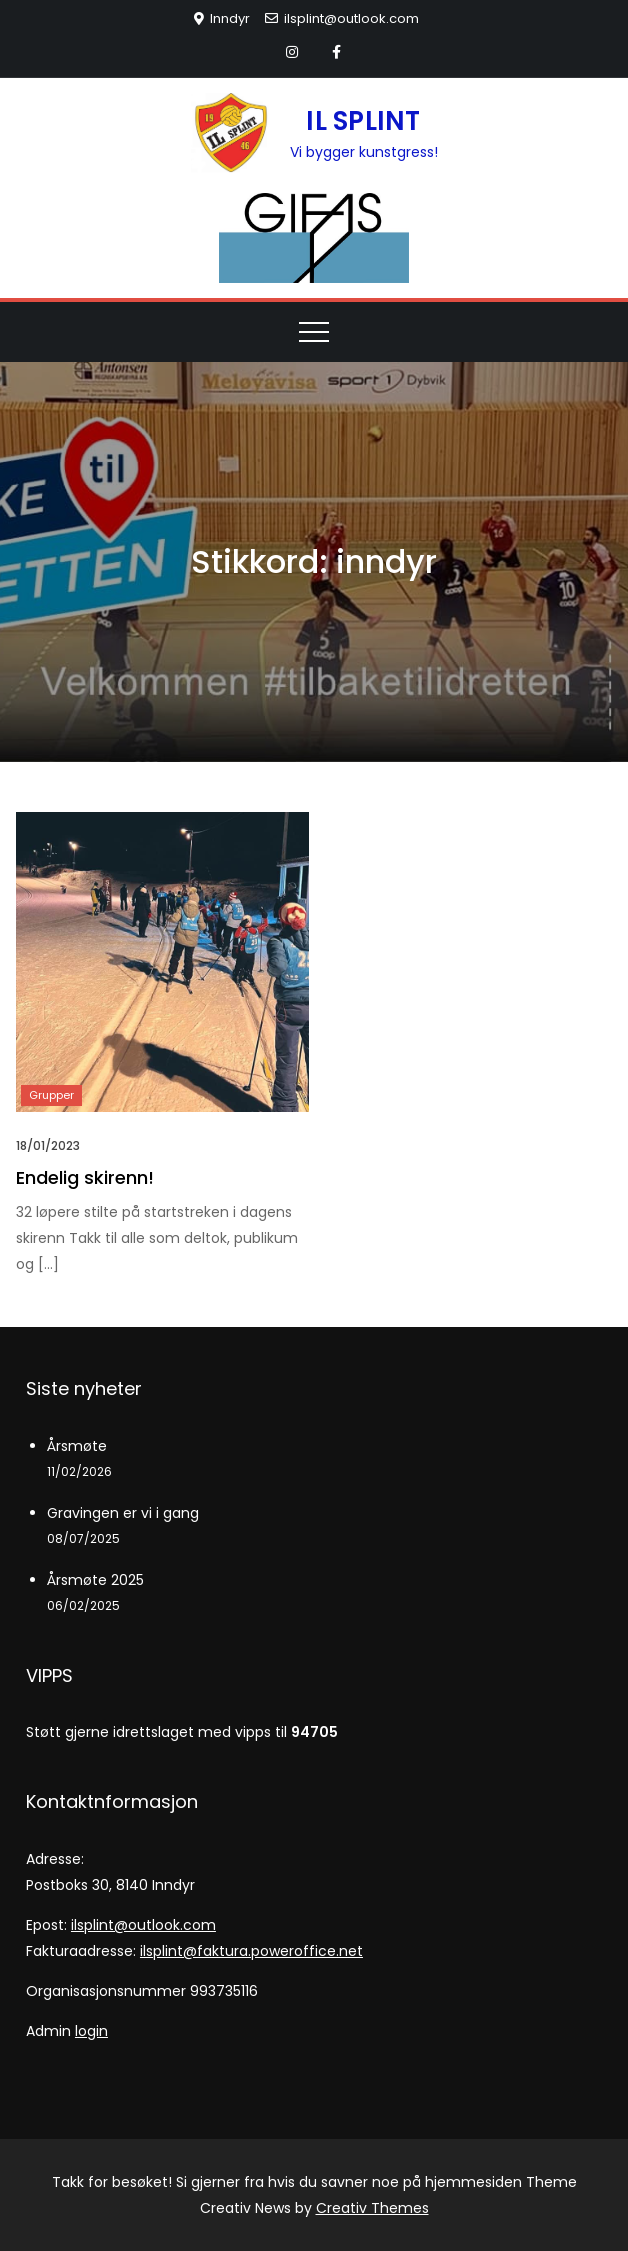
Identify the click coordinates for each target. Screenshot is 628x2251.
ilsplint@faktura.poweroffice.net (251, 1951)
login (91, 2031)
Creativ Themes (372, 2208)
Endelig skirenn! (85, 1177)
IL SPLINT (363, 121)
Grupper (51, 1095)
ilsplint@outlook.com (342, 18)
